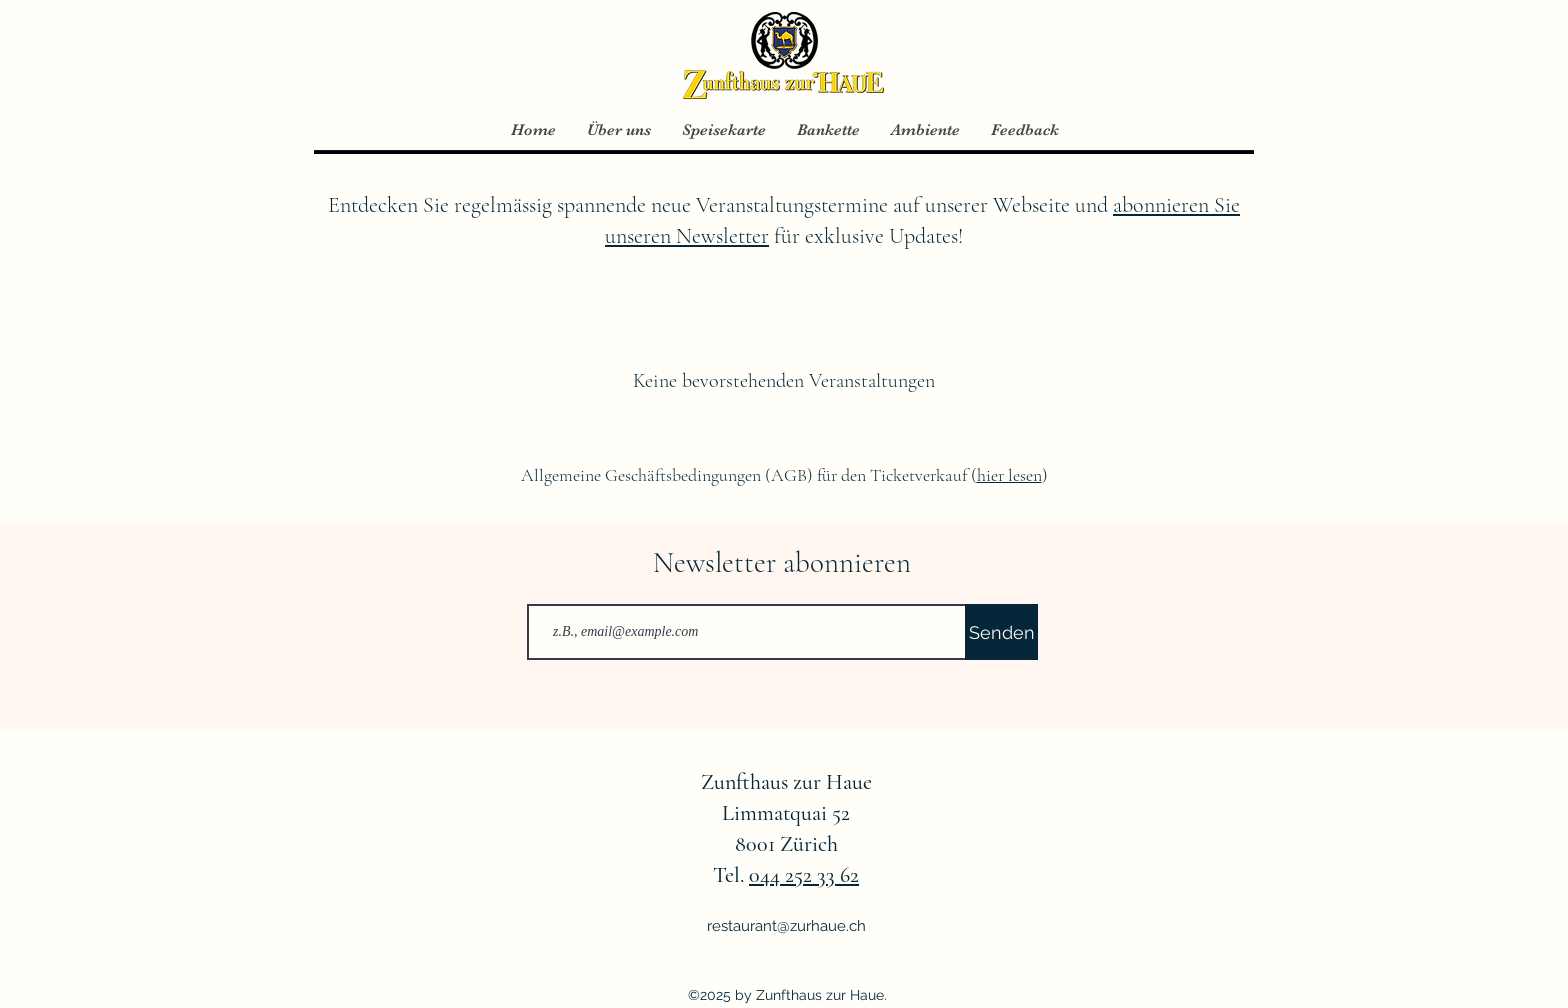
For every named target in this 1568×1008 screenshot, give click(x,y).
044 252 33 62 (804, 875)
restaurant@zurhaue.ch (786, 926)
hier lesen (1009, 475)
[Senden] (1001, 632)
